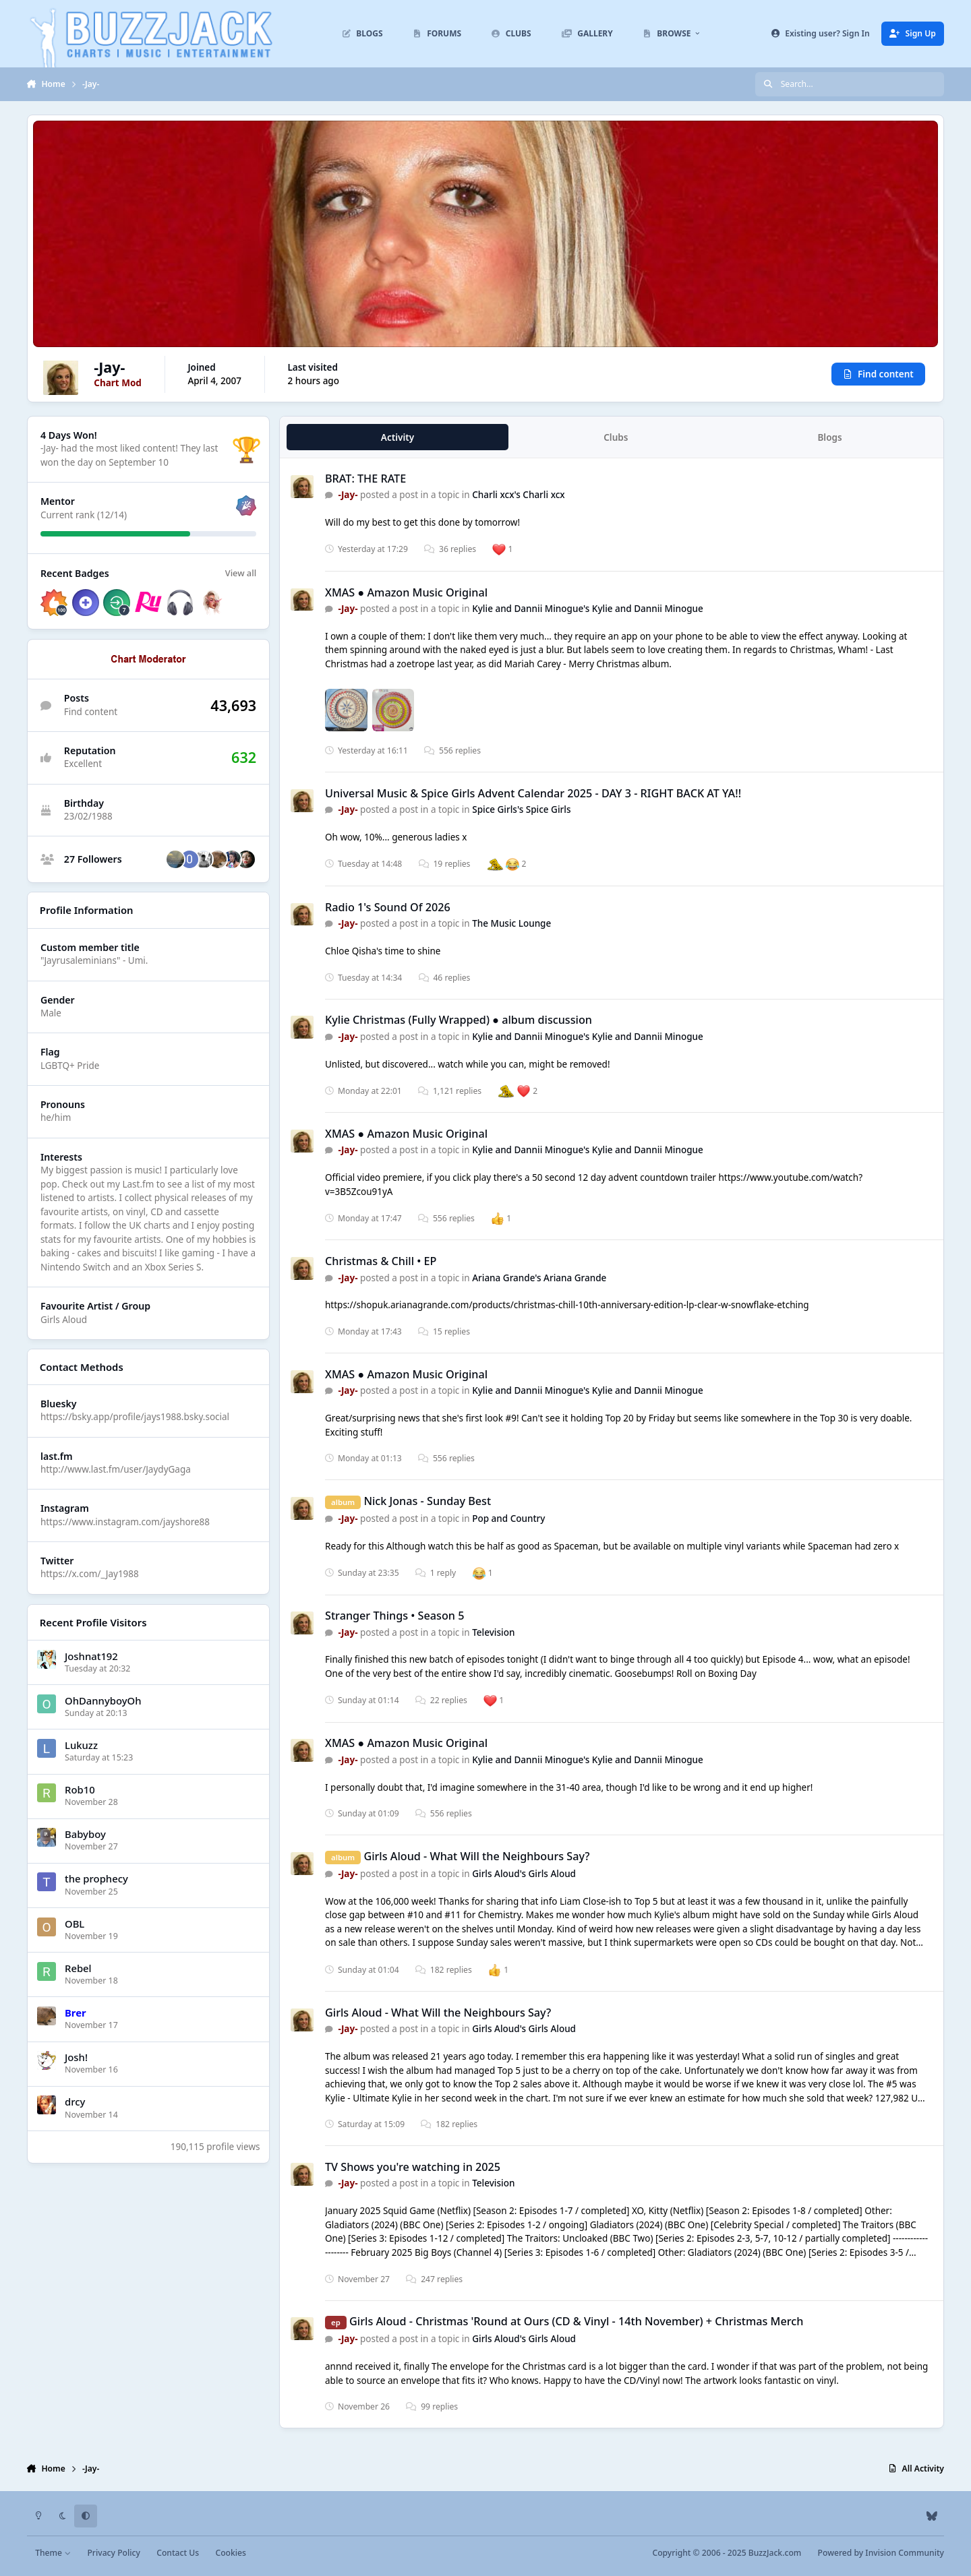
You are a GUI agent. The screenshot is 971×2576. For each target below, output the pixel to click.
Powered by (881, 2552)
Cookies (230, 2552)
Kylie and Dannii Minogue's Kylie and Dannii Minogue (587, 609)
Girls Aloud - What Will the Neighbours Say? (476, 1856)
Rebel (78, 1968)
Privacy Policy (113, 2552)
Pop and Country (508, 1518)
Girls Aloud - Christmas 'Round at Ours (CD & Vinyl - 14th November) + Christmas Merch (576, 2321)
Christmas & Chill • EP (380, 1261)
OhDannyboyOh (103, 1700)
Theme (53, 2552)
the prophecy (96, 1879)
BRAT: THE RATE (365, 478)
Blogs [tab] (829, 437)
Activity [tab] (397, 437)
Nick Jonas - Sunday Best (427, 1501)
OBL (74, 1923)
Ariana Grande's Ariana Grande (539, 1278)
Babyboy (85, 1834)
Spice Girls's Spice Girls (521, 810)
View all (240, 574)
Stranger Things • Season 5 (394, 1615)
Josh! (76, 2057)
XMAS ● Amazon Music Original (406, 592)
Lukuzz (81, 1745)
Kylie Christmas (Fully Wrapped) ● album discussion (458, 1020)
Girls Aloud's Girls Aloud (524, 1874)
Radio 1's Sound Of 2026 (387, 907)
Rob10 (80, 1789)
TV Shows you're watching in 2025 (412, 2166)
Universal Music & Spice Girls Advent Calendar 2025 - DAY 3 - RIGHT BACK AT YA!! (533, 793)
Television (493, 1632)
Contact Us (177, 2552)
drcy (75, 2102)
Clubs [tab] (616, 437)
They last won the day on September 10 (129, 456)
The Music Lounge (511, 923)
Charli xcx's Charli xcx (518, 495)
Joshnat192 (91, 1656)
